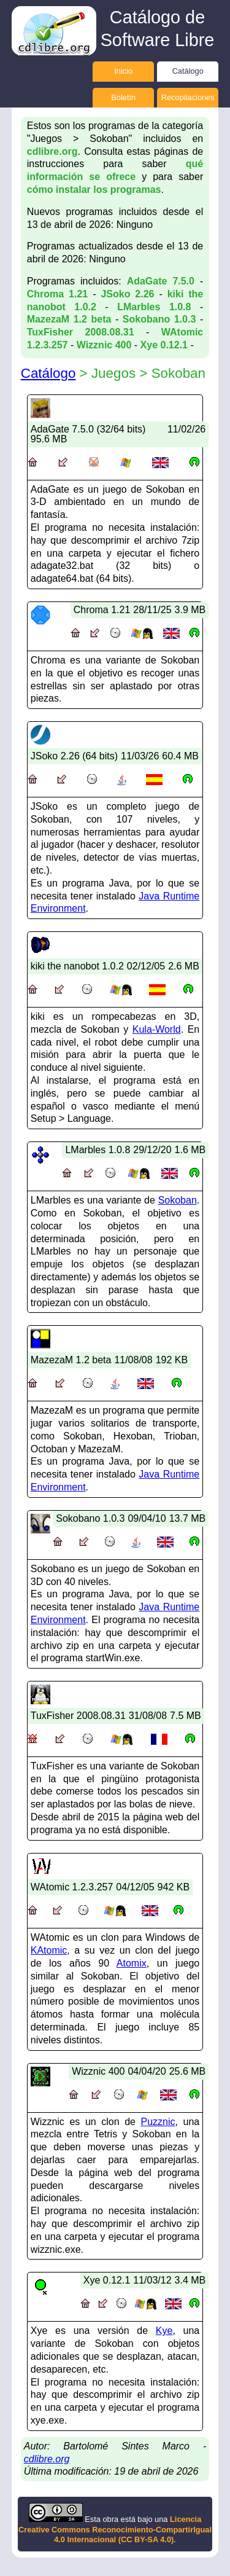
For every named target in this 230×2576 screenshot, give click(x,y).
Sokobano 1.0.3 (159, 319)
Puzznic (158, 2121)
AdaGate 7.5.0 (160, 281)
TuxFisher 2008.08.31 (80, 332)
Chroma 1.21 (57, 294)
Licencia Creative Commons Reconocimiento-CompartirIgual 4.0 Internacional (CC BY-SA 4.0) (115, 2529)
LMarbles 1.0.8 (154, 307)
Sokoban (177, 1200)
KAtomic (49, 1950)
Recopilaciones (188, 97)
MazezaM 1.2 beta (69, 319)
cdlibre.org (52, 151)
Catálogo (188, 71)
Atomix (132, 1963)
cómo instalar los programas (94, 189)
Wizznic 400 (104, 345)
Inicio (123, 71)
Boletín (123, 97)
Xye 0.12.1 (164, 345)
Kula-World (156, 1029)
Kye (164, 2330)
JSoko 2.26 (127, 294)
